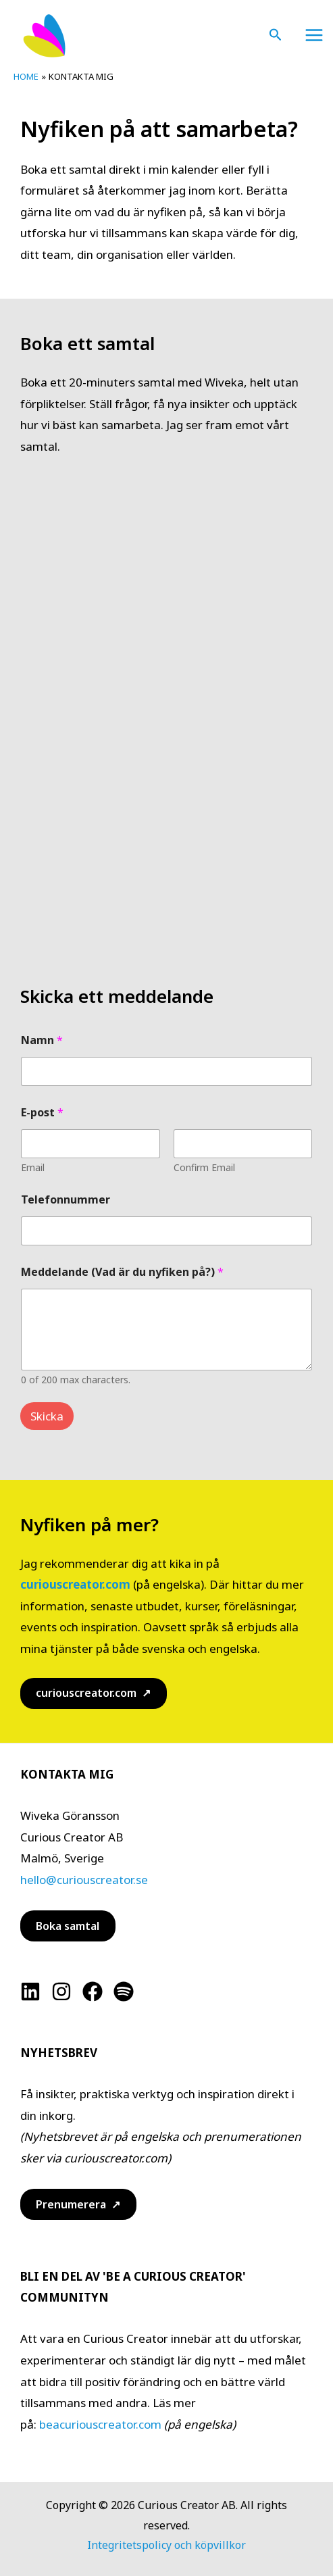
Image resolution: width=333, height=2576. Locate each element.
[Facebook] (92, 1991)
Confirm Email (204, 1167)
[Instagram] (61, 1991)
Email (33, 1167)
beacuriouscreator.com (100, 2424)
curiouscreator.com (75, 1584)
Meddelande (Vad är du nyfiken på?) (122, 1272)
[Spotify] (123, 1991)
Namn (42, 1040)
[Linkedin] (30, 1991)
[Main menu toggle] (315, 35)
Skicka (46, 1416)
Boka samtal (67, 1925)
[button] (275, 35)
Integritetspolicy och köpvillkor (166, 2544)
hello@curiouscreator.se (84, 1879)
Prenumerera (71, 2204)
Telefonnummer (65, 1199)
